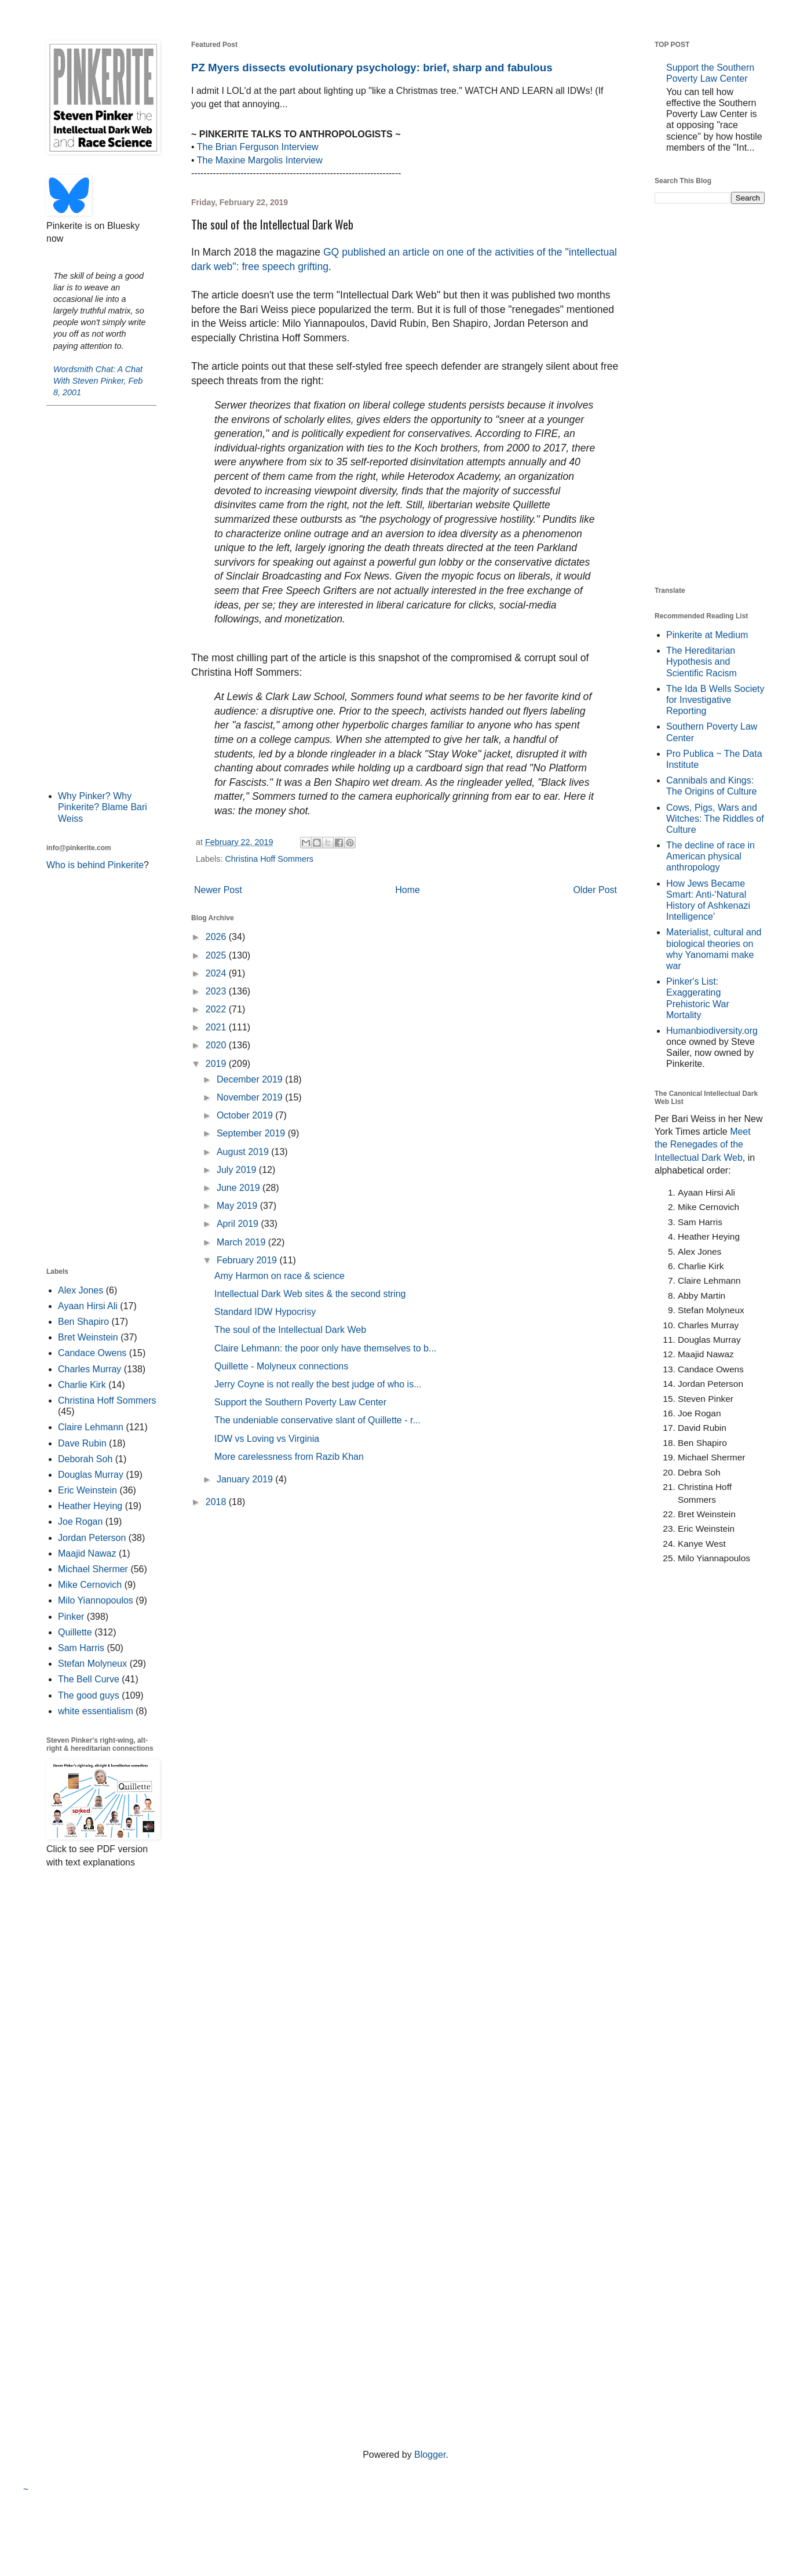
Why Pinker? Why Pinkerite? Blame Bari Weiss (102, 807)
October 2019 (246, 1115)
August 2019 (244, 1152)
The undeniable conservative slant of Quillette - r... (317, 1420)
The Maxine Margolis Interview (260, 160)
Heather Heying (90, 1506)
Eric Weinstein (87, 1490)
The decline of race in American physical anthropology (710, 856)
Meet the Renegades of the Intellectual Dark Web (703, 1145)
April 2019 (239, 1224)
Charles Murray (89, 1369)
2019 (217, 1064)
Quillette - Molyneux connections (281, 1366)
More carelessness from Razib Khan (289, 1457)
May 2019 (238, 1206)
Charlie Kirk (82, 1385)
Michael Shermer (93, 1569)
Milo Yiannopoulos (95, 1600)
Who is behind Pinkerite (95, 865)
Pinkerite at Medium (707, 635)
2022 (217, 1009)
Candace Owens (92, 1353)
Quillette (75, 1632)
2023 (217, 991)
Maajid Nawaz (87, 1553)
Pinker (71, 1617)
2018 (217, 1502)
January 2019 (246, 1479)
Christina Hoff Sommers (269, 858)
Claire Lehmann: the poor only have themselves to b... (325, 1348)
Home (407, 890)
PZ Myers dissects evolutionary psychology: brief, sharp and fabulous (372, 67)
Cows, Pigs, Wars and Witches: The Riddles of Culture (715, 819)
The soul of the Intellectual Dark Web (290, 1330)
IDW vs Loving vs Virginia (266, 1439)
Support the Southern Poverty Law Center (300, 1402)
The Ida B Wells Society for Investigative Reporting (715, 700)
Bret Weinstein (88, 1337)
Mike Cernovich (90, 1585)
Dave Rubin (82, 1443)
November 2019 (251, 1097)
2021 (217, 1027)
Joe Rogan (80, 1521)
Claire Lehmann (90, 1427)
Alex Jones (80, 1290)
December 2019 (251, 1079)
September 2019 (252, 1133)
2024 (217, 973)
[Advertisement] (101, 597)
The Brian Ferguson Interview (258, 147)
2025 (217, 955)
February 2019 (248, 1260)
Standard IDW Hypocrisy (265, 1312)
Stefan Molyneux (92, 1663)
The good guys (88, 1695)
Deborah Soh (85, 1459)
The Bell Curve (88, 1679)
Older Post (595, 890)
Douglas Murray (90, 1475)
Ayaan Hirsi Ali (88, 1306)
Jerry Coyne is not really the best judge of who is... (318, 1384)
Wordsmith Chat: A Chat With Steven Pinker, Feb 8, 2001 (98, 381)
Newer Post (218, 890)
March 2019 (242, 1242)
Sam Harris (81, 1648)
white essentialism (95, 1711)
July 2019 (238, 1170)
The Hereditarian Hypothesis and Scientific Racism (701, 661)
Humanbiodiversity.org (712, 1031)
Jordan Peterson (92, 1538)
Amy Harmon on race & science (279, 1276)
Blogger (429, 2455)
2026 (217, 937)
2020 (217, 1045)
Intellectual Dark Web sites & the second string (310, 1294)
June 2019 (239, 1188)
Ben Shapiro (83, 1322)
